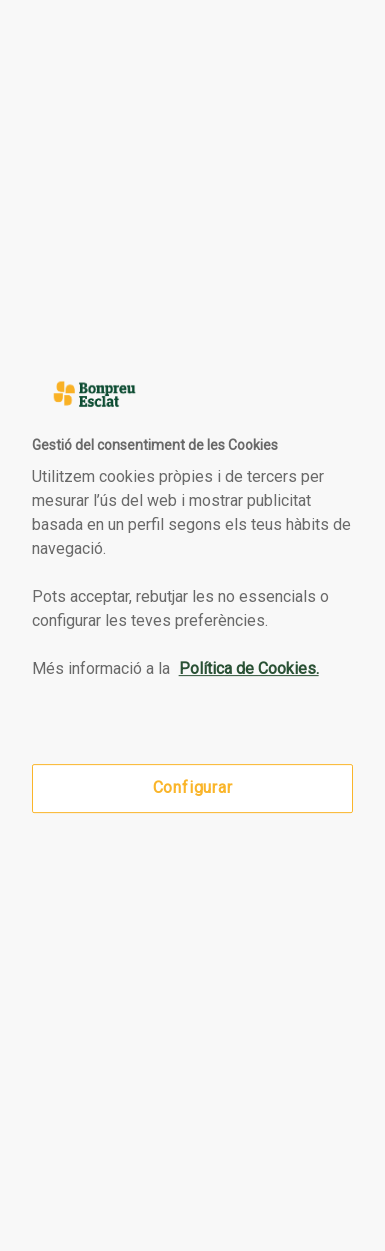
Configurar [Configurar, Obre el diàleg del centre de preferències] (193, 788)
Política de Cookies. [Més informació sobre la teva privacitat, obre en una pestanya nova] (249, 668)
